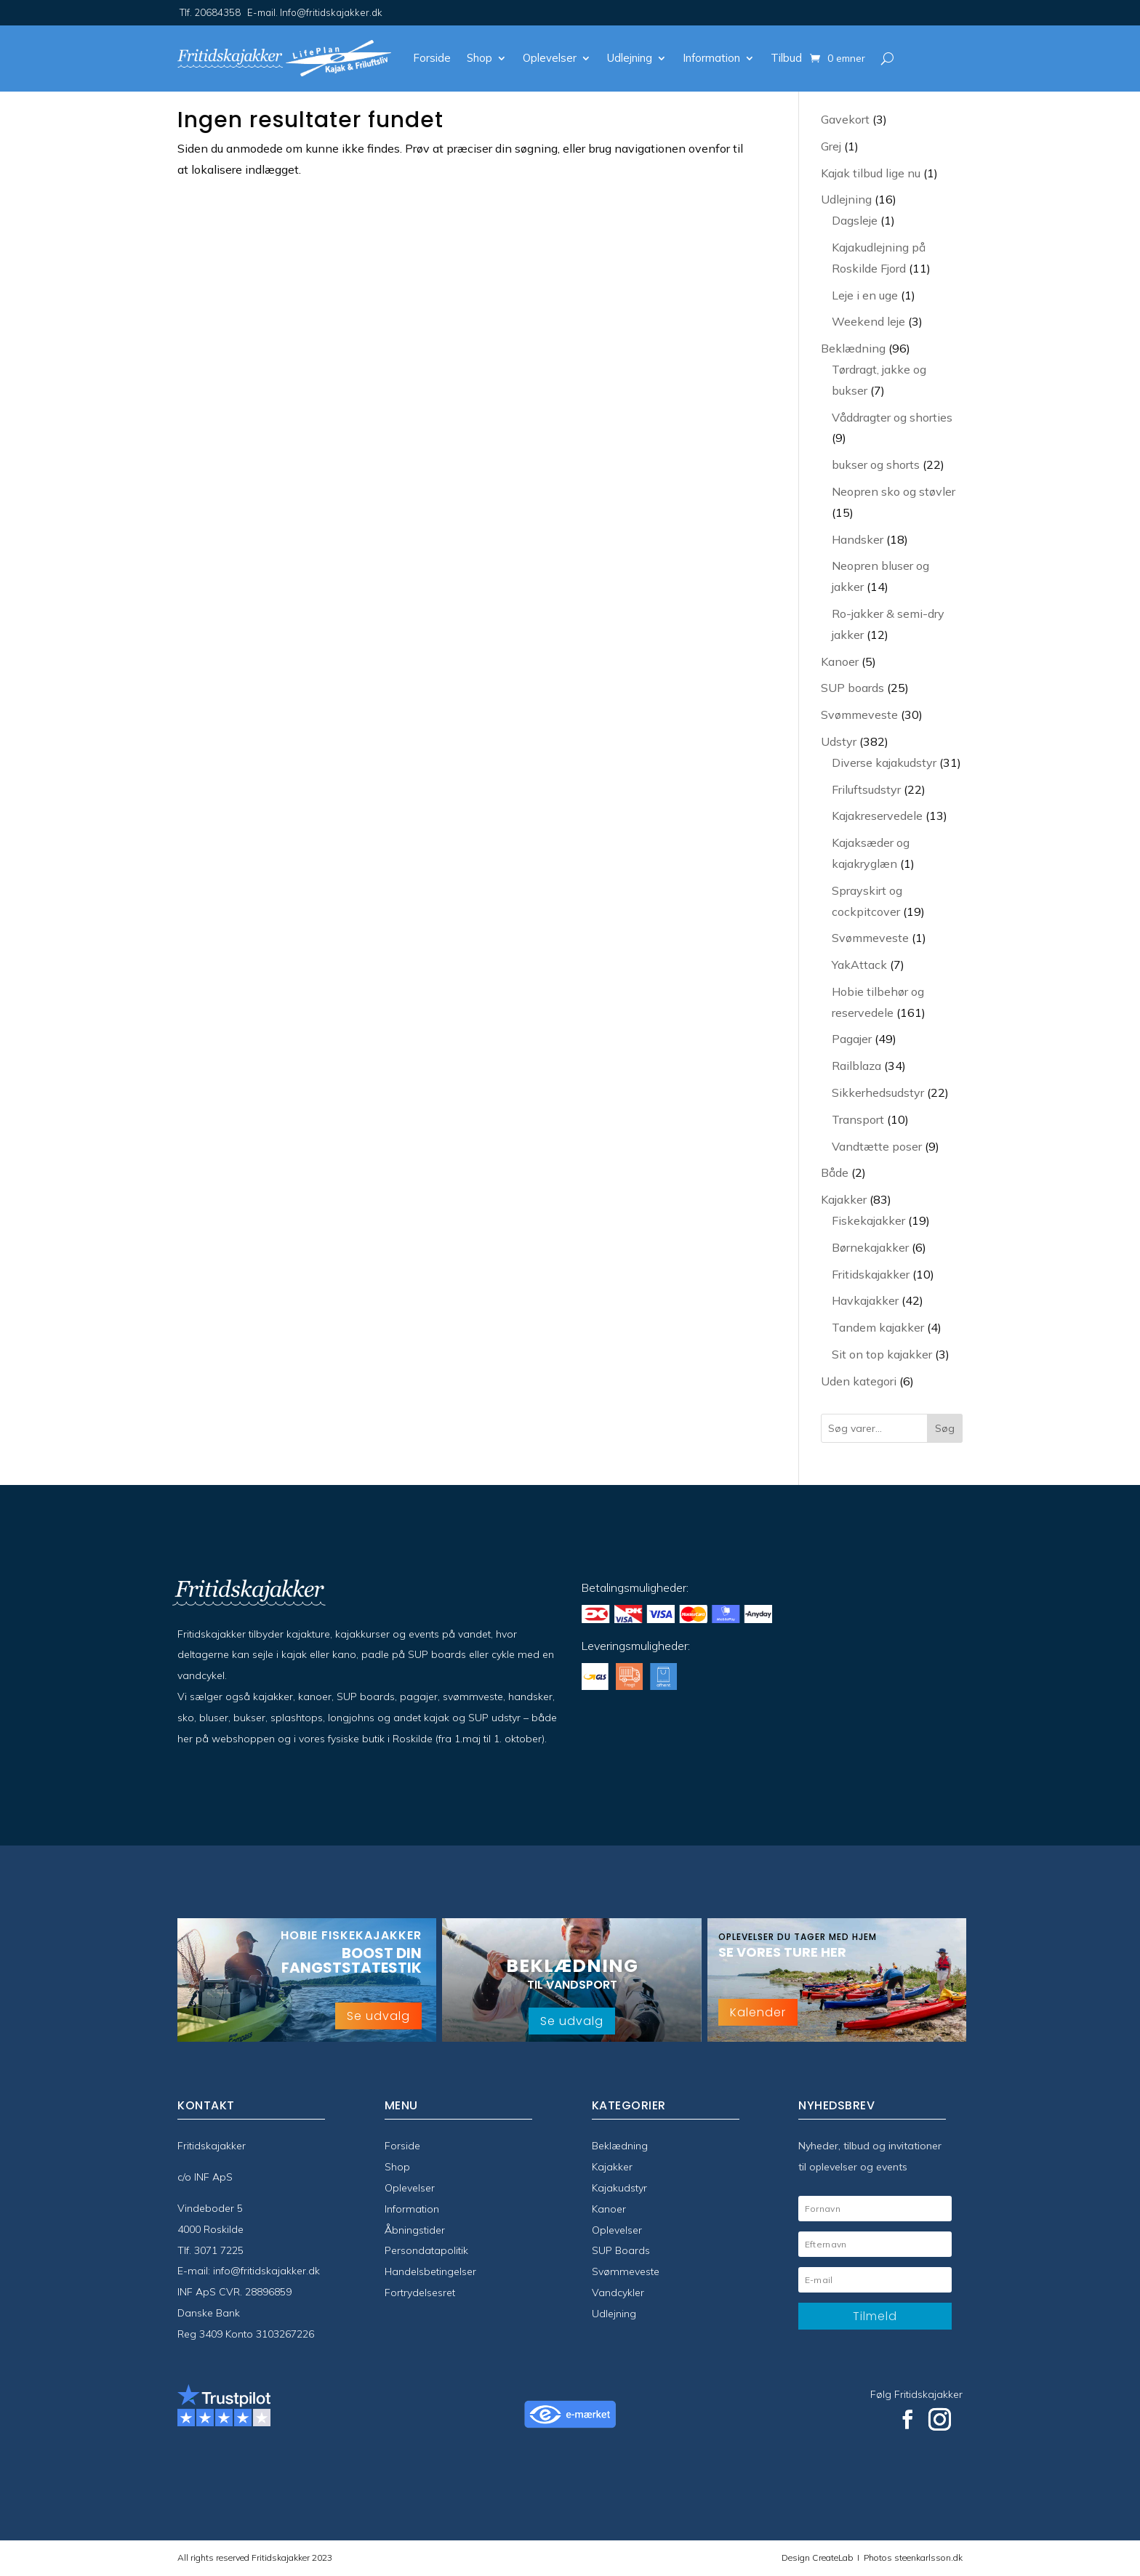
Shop (479, 58)
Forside (432, 58)
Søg (945, 1428)
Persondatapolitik (426, 2250)
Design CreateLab (818, 2557)
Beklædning (620, 2145)
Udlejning (629, 58)
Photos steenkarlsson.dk (911, 2557)
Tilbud (786, 58)
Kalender (758, 2012)
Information (711, 58)
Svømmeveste (625, 2271)
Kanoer (609, 2208)
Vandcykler (618, 2292)
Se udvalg (378, 2016)
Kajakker (612, 2166)
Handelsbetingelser (430, 2271)
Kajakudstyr (619, 2187)
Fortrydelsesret (420, 2292)
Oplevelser (550, 58)
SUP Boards (621, 2250)
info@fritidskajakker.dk (266, 2270)
